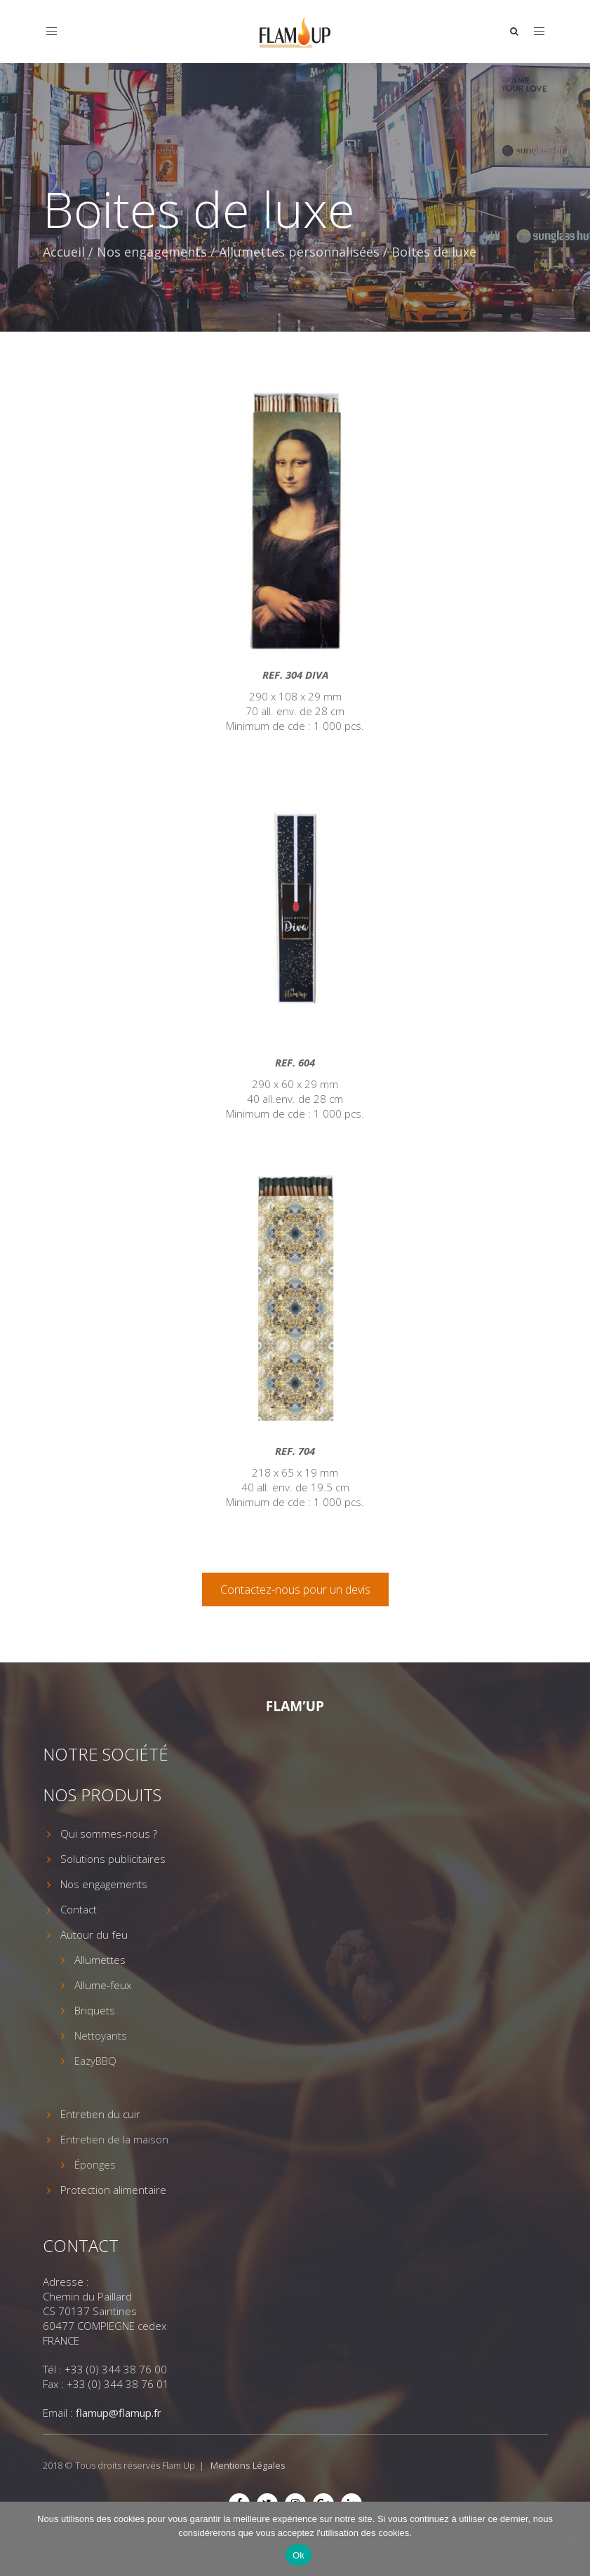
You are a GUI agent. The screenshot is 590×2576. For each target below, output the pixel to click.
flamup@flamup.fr (118, 2413)
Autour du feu (94, 1934)
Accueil (64, 251)
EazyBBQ (95, 2061)
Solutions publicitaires (113, 1859)
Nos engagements (152, 251)
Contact (78, 1909)
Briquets (94, 2010)
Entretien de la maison (114, 2139)
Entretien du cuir (100, 2114)
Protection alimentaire (113, 2190)
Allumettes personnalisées (299, 251)
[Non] (572, 2539)
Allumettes (100, 1960)
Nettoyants (100, 2035)
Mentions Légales (248, 2465)
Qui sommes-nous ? (108, 1833)
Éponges (95, 2164)
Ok (298, 2555)
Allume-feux (102, 1985)
